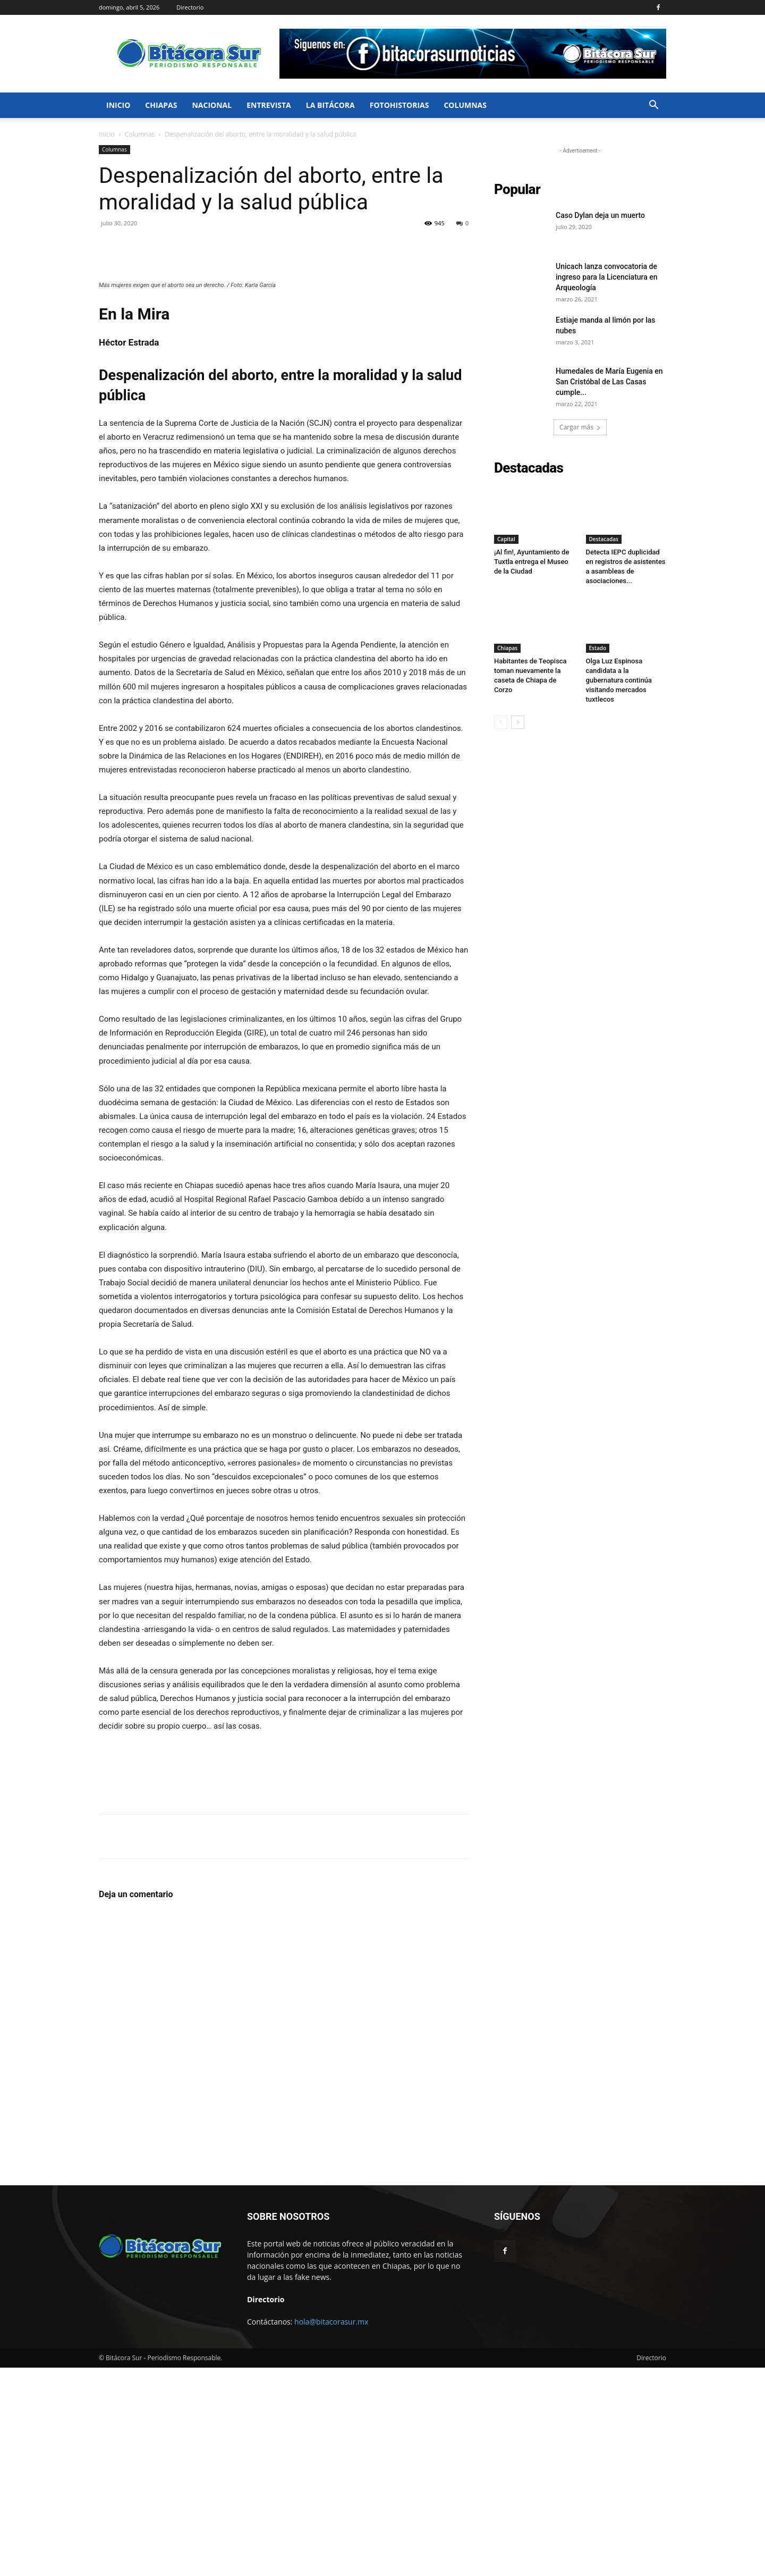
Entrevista (268, 105)
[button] (653, 106)
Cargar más (580, 427)
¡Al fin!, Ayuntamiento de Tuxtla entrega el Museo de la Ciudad (531, 561)
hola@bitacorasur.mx (331, 2530)
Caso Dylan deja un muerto (600, 215)
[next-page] (517, 722)
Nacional (212, 105)
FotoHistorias (399, 105)
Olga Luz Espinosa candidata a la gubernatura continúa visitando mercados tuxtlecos (619, 680)
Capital (506, 539)
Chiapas (161, 105)
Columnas (465, 105)
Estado (598, 648)
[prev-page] (500, 722)
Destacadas (603, 539)
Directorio (189, 7)
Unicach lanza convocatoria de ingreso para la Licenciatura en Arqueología (607, 277)
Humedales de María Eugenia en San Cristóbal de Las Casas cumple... (609, 382)
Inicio (118, 105)
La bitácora (330, 105)
